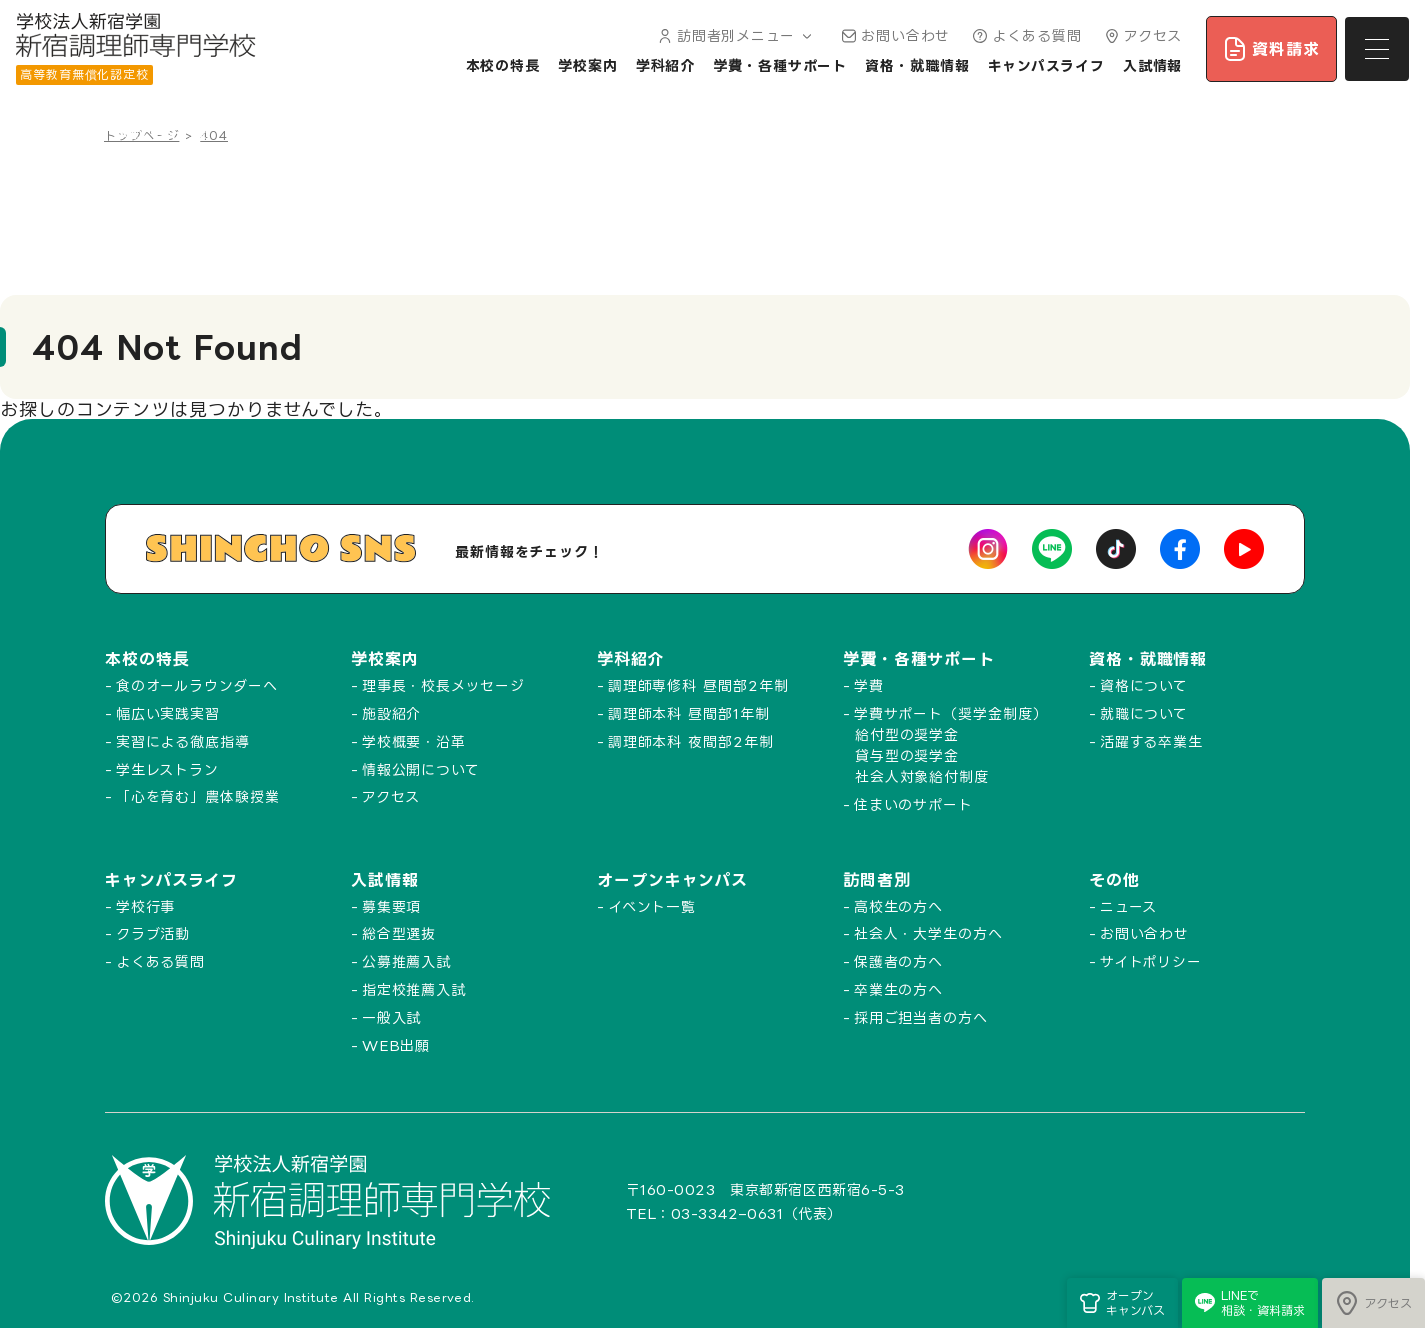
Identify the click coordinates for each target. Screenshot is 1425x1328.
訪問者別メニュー (733, 35)
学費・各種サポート (780, 65)
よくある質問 (1024, 35)
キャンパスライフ (1046, 65)
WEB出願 (396, 1045)
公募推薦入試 (406, 961)
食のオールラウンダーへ (197, 685)
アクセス (1141, 35)
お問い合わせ (893, 35)
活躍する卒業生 (1151, 741)
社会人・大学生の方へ (928, 933)
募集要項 (392, 906)
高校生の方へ (898, 906)
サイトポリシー (1151, 961)
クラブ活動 (153, 933)
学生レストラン (167, 769)
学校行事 (146, 906)
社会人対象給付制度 (922, 776)
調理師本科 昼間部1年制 (689, 713)
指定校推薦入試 (414, 989)
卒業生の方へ (898, 989)
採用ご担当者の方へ (921, 1017)
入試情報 (1153, 65)
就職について (1144, 713)
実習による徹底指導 (183, 741)
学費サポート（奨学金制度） (951, 713)
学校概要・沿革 (414, 741)
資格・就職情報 (917, 65)
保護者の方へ (898, 961)
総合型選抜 (399, 933)
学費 (869, 685)
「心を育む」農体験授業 (198, 796)
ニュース (1129, 906)
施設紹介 (392, 713)
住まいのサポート (913, 804)
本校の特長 (503, 65)
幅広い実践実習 (168, 713)
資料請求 (1271, 49)
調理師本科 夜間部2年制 (691, 741)
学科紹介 (666, 65)
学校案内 (588, 65)
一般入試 (392, 1017)
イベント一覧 (652, 906)
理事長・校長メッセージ (443, 685)
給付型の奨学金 (907, 734)
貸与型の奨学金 (907, 755)
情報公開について (421, 769)
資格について (1144, 685)
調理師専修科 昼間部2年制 (698, 685)
